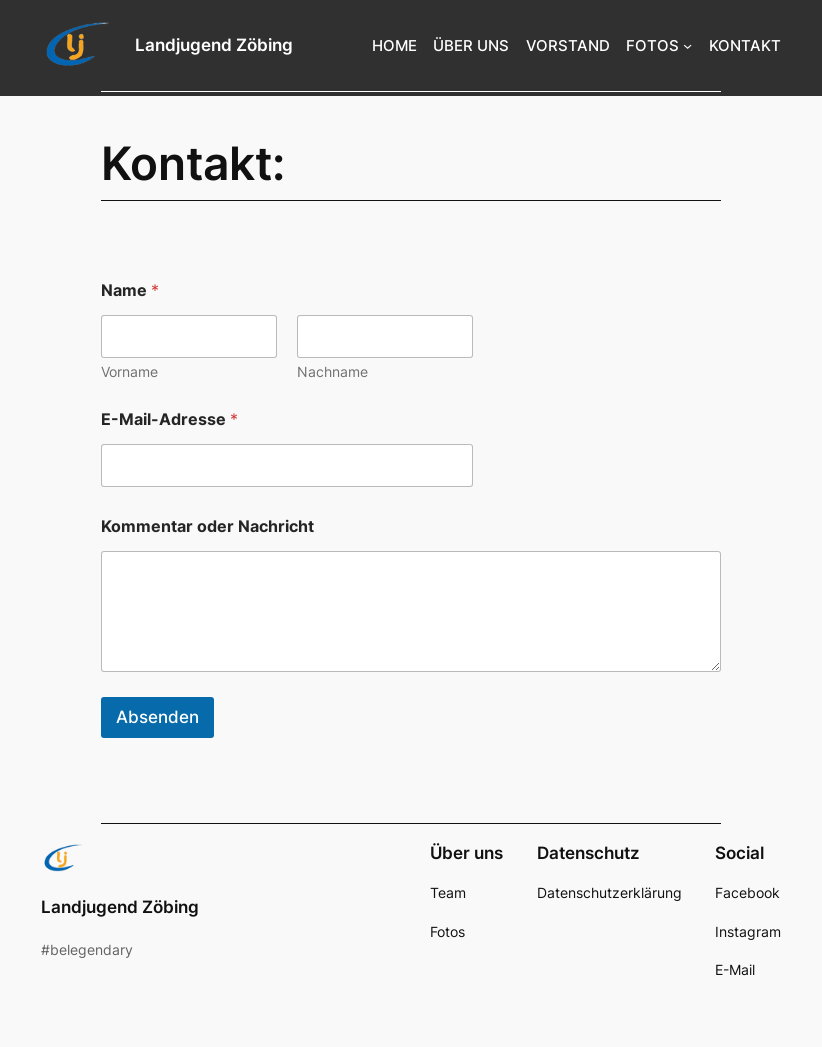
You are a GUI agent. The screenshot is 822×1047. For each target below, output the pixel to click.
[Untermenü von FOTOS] (687, 45)
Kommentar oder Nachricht (207, 526)
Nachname (332, 371)
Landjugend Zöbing (214, 45)
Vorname (129, 371)
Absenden (157, 717)
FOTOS (652, 45)
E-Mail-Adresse (169, 419)
